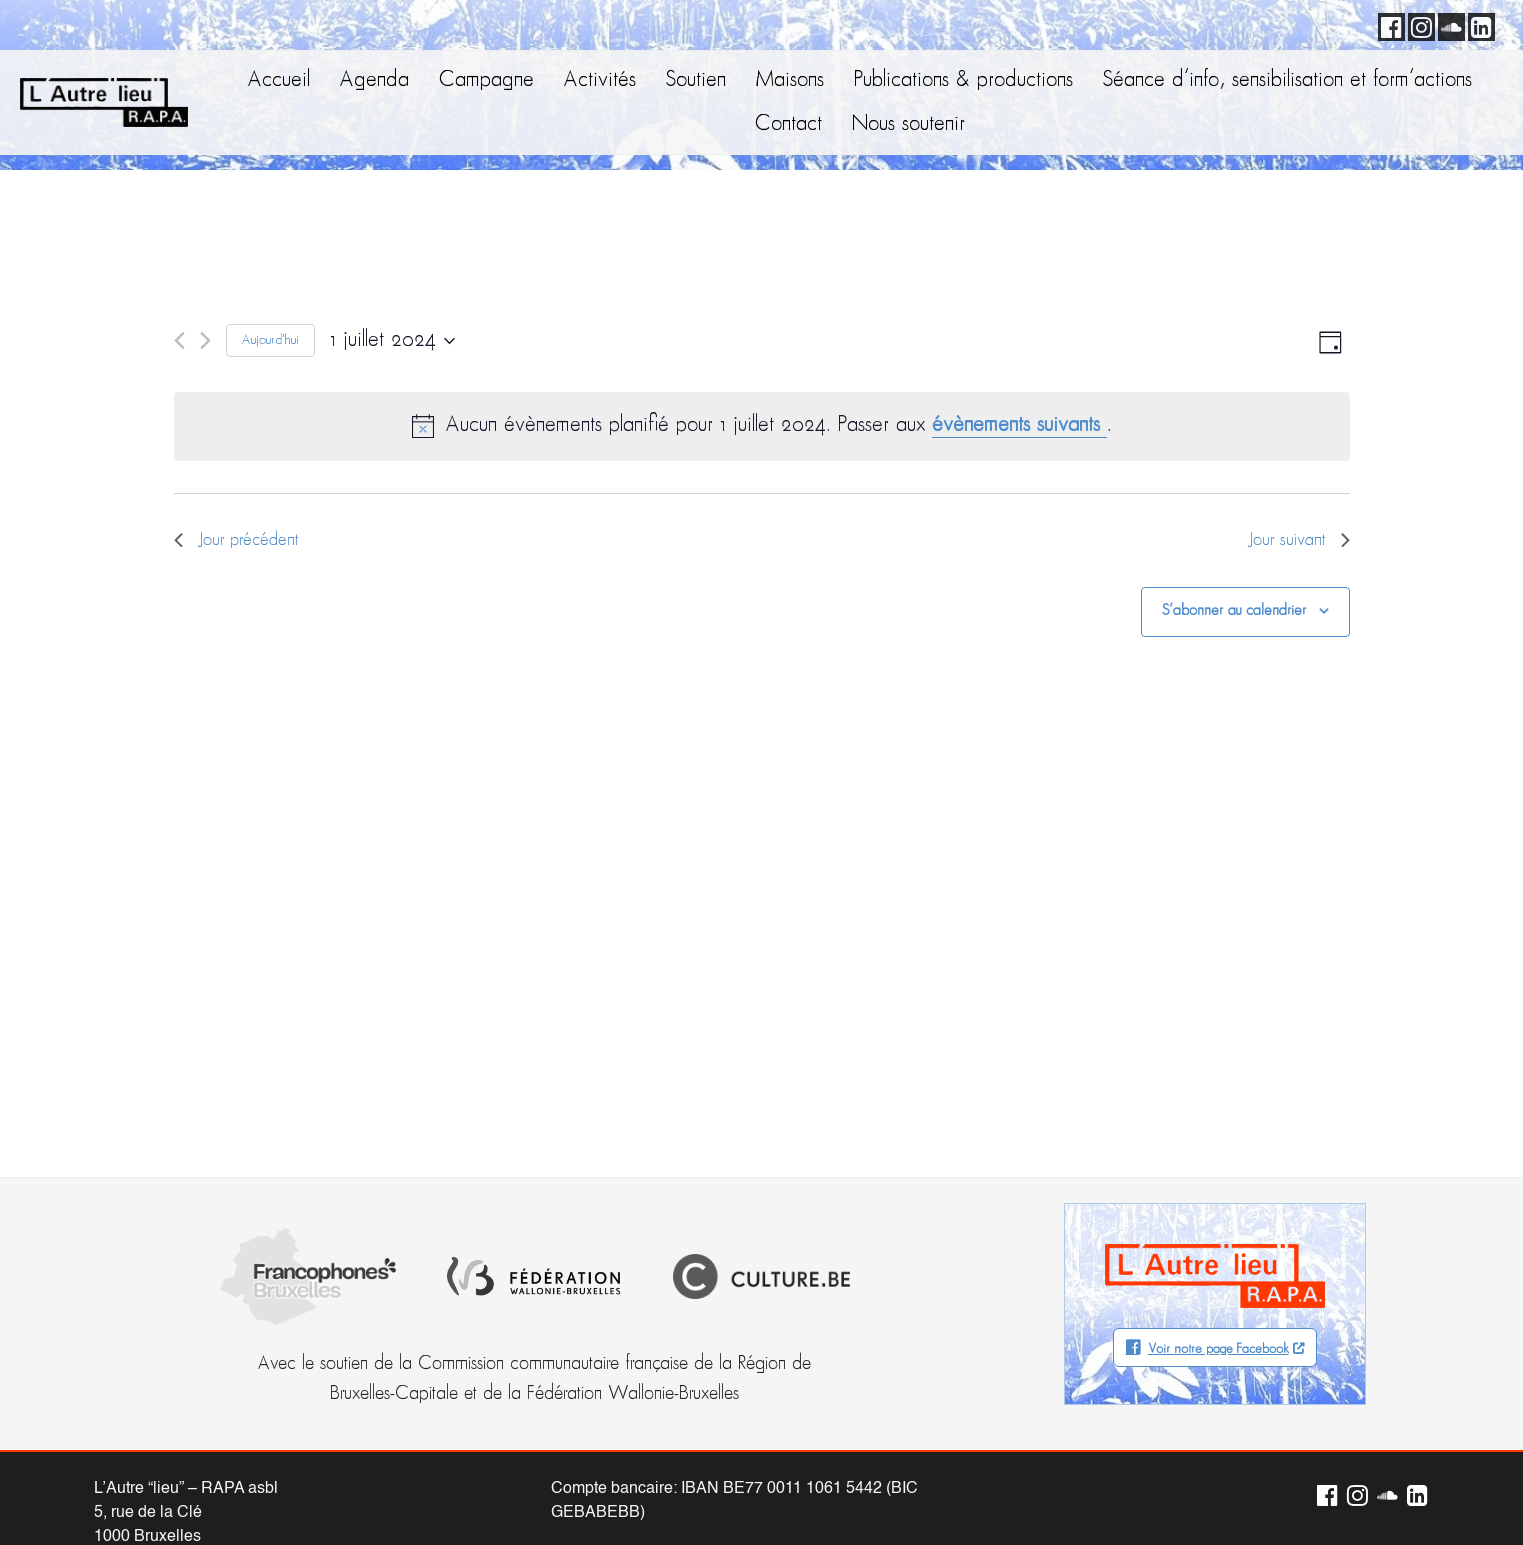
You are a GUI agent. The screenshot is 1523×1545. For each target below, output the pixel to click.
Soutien (696, 80)
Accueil (279, 80)
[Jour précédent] (179, 340)
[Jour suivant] (205, 340)
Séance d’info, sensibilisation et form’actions (1287, 80)
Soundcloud (1448, 24)
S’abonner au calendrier (1234, 611)
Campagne (486, 80)
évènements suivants (1019, 425)
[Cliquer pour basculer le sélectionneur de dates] (392, 341)
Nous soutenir (908, 124)
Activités (600, 80)
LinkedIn (1478, 24)
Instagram (1418, 24)
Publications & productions (963, 80)
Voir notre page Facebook (1218, 1349)
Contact (788, 124)
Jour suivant (1299, 540)
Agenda (374, 80)
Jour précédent (236, 540)
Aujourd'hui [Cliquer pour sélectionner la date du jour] (270, 340)
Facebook (1388, 24)
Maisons (790, 80)
